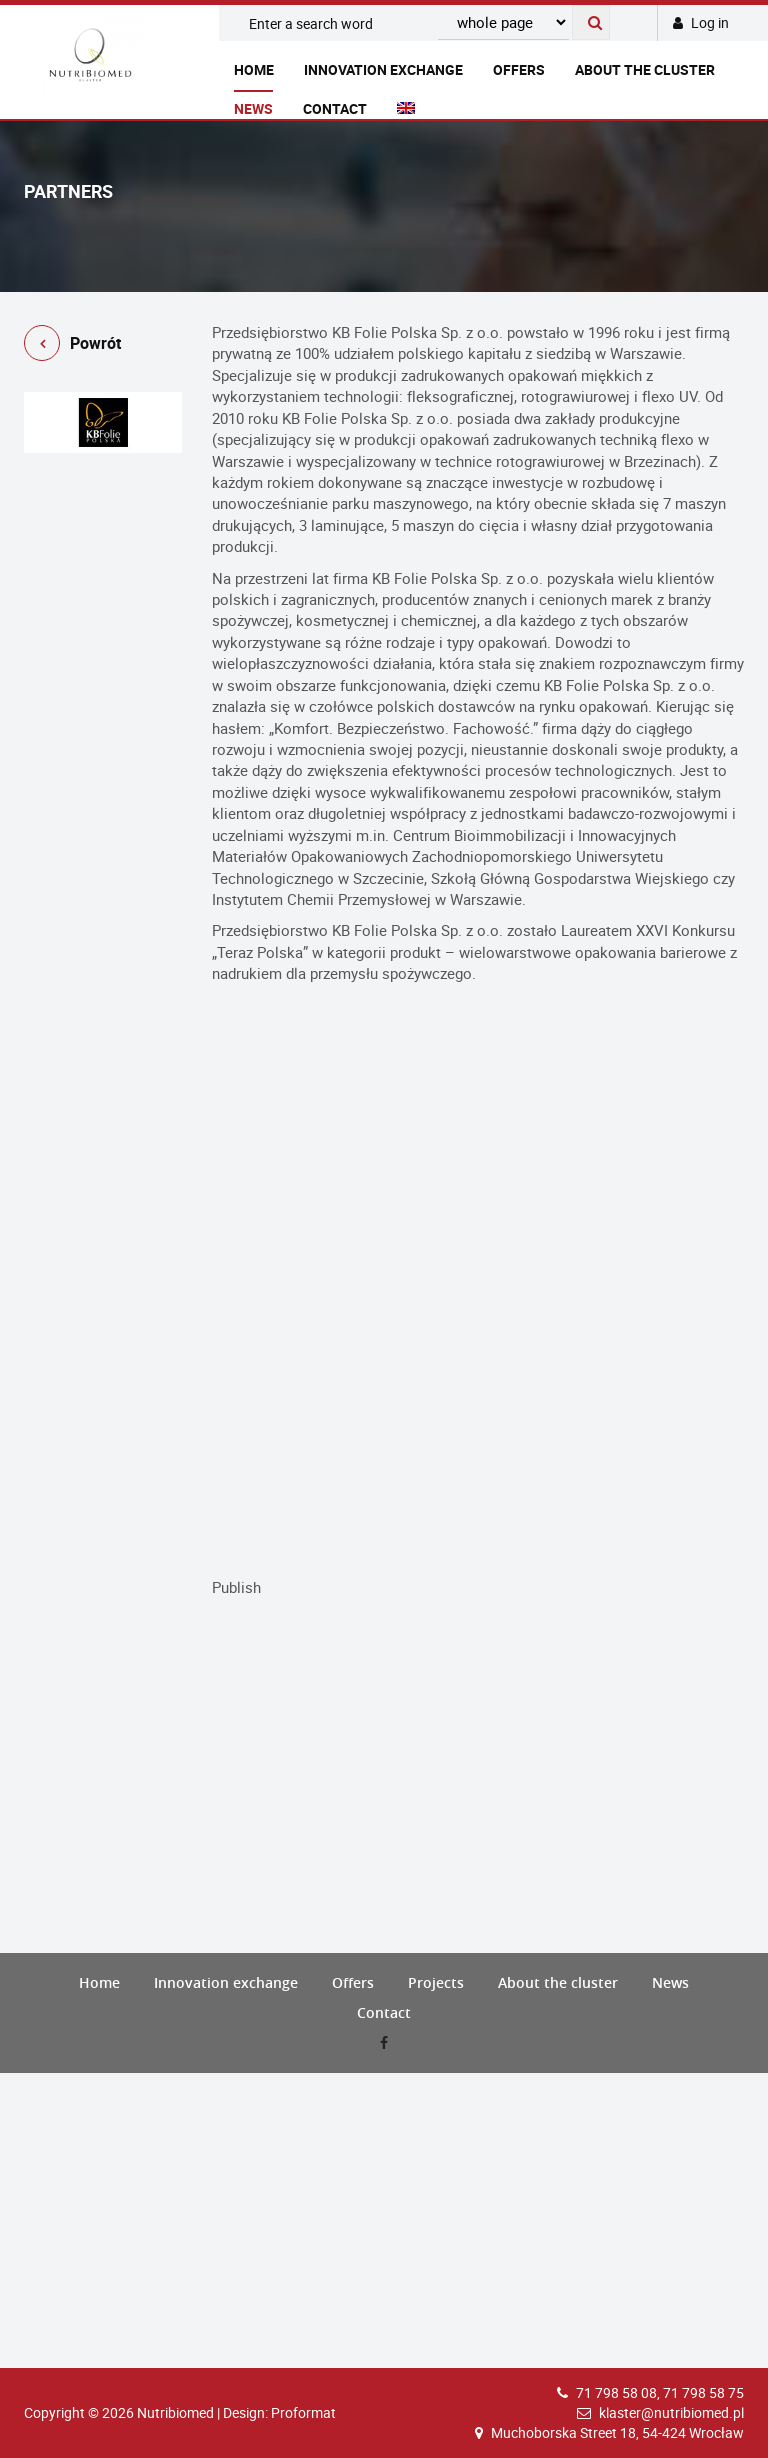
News (253, 108)
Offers (519, 69)
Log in (701, 22)
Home (254, 69)
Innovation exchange (383, 69)
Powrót (72, 346)
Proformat (303, 2412)
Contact (335, 108)
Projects (436, 1982)
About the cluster (645, 69)
